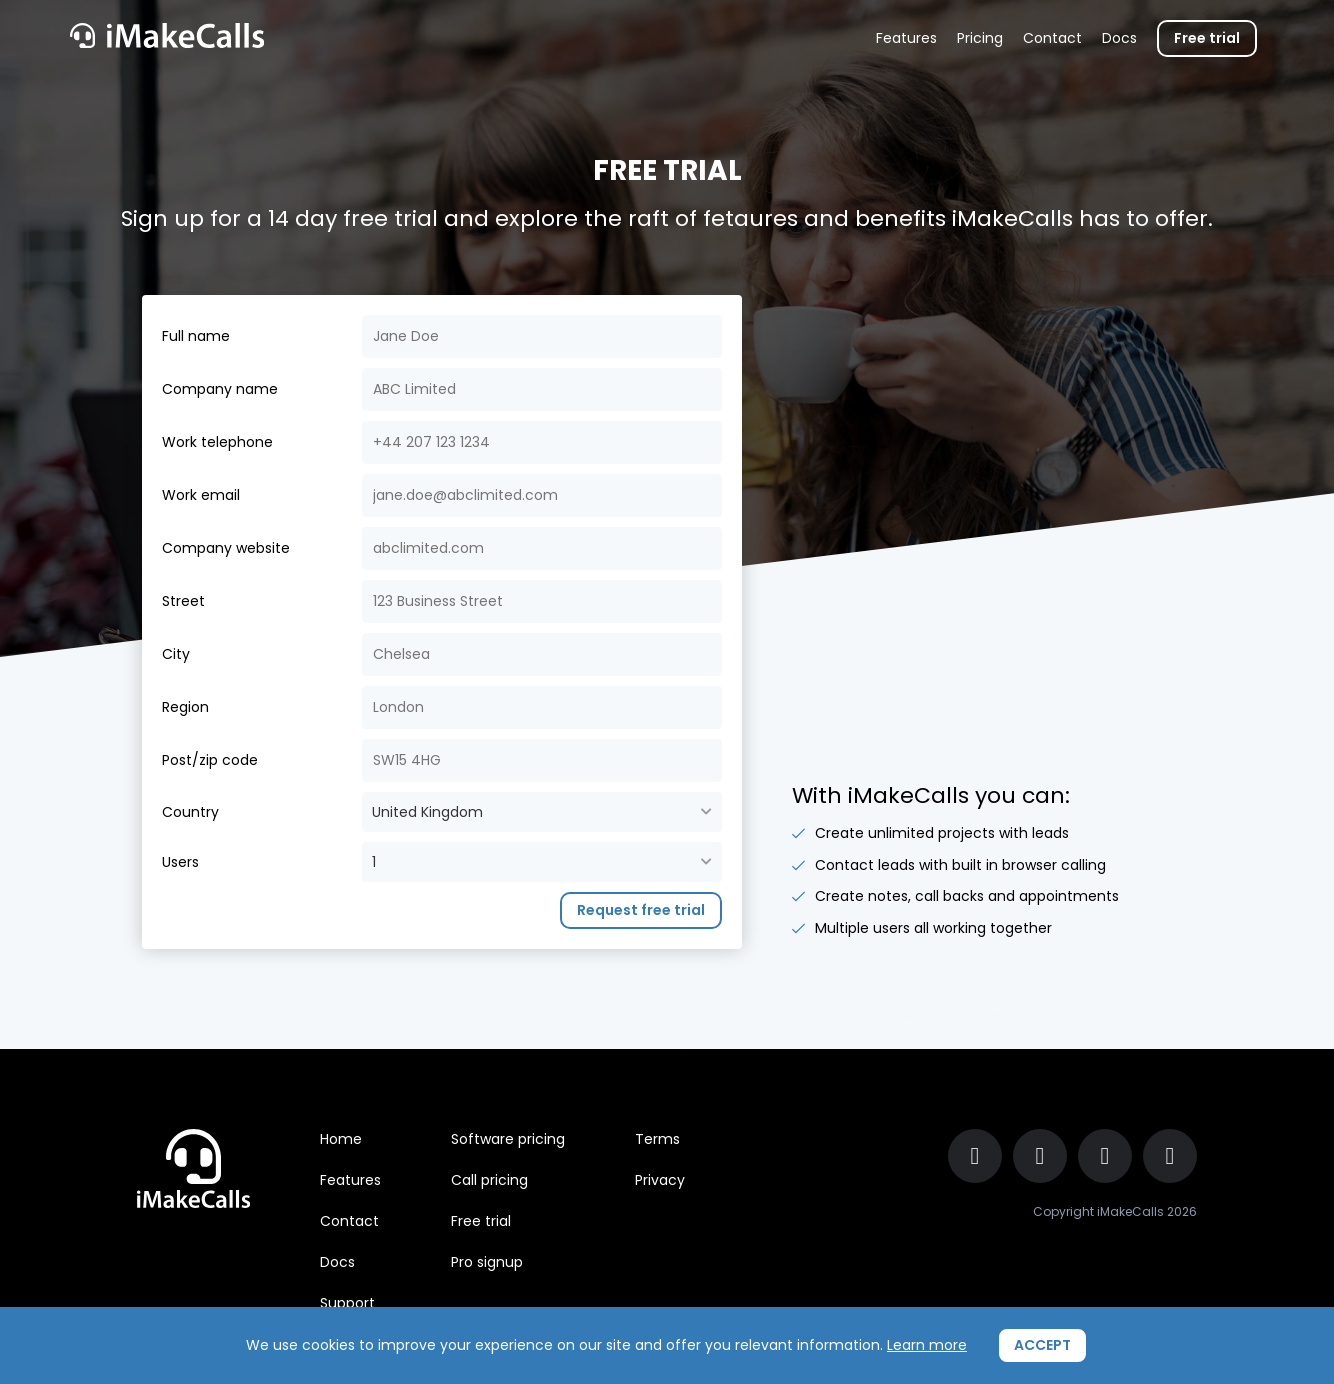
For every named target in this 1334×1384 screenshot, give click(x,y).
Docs (1119, 38)
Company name (220, 389)
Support (347, 1303)
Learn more (927, 1345)
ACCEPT (1042, 1345)
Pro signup (487, 1262)
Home (341, 1139)
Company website (226, 548)
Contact (1052, 38)
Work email (201, 495)
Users (180, 862)
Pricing (980, 38)
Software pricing (508, 1139)
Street (183, 601)
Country (190, 812)
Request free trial (641, 910)
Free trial (1207, 38)
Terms (657, 1139)
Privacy (660, 1180)
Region (185, 707)
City (176, 654)
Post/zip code (210, 760)
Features (906, 38)
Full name (196, 336)
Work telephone (217, 442)
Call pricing (489, 1180)
